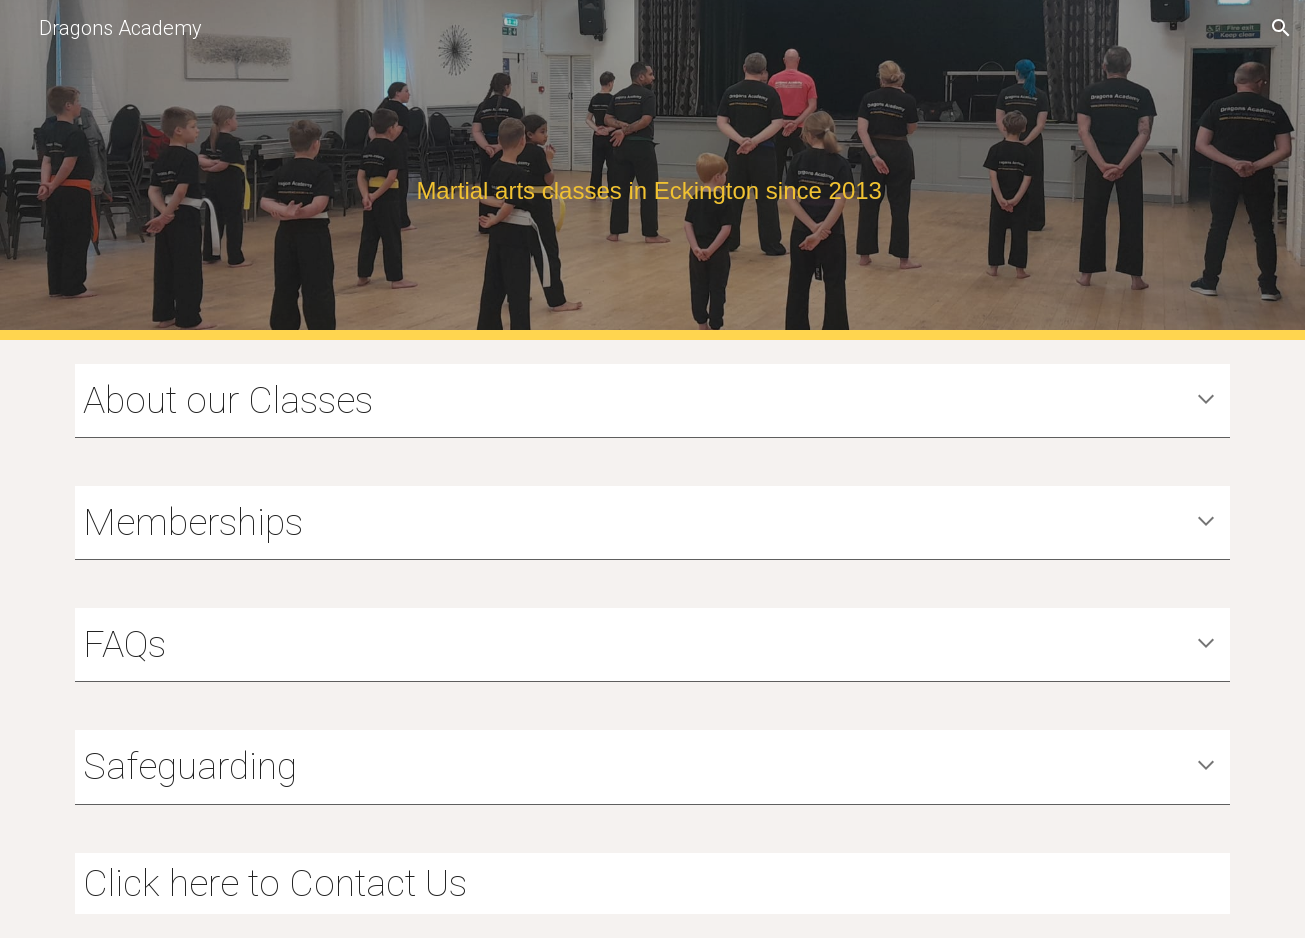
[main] (653, 170)
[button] (1281, 28)
